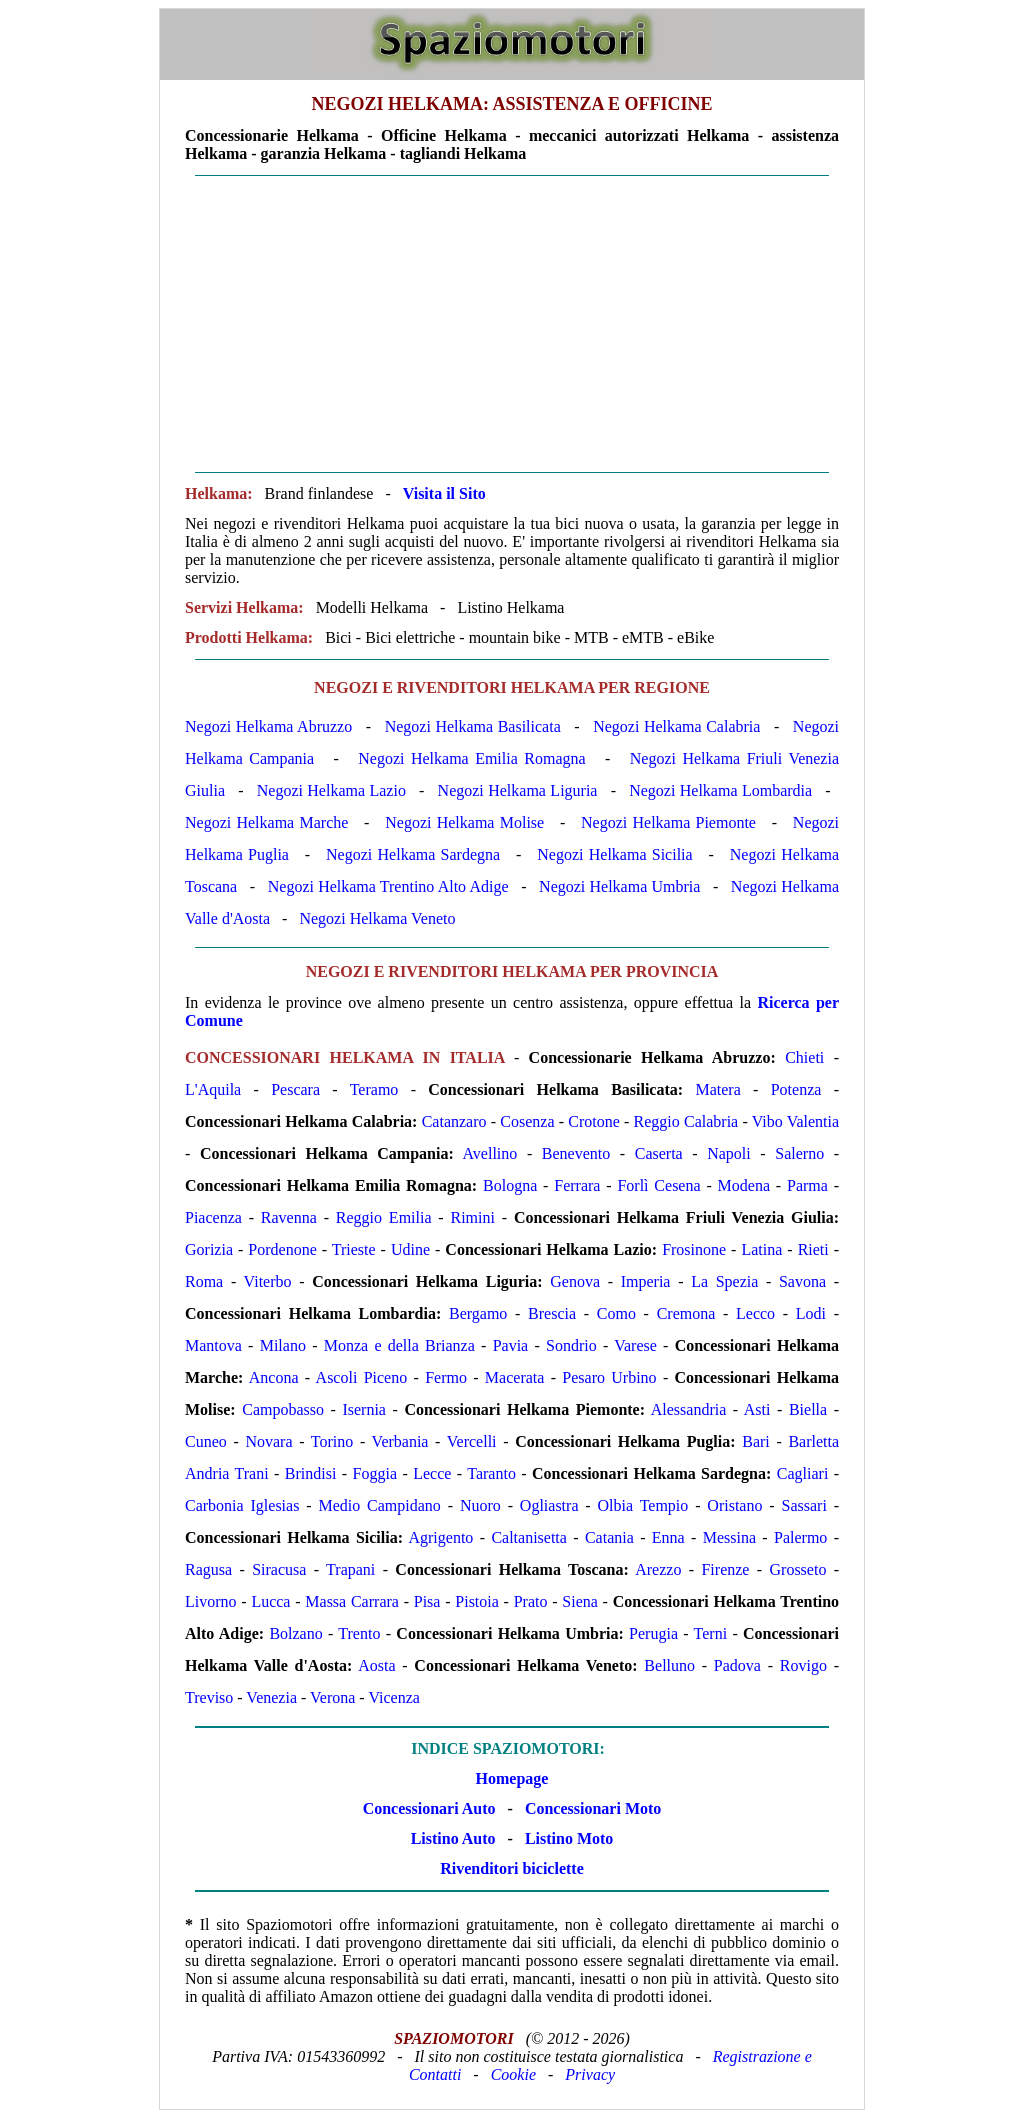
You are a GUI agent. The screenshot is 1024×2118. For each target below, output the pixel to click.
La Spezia (724, 1281)
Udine (410, 1249)
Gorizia (209, 1249)
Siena (580, 1601)
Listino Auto (453, 1838)
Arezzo (658, 1569)
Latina (761, 1249)
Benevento (576, 1153)
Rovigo (803, 1665)
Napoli (729, 1153)
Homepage (512, 1778)
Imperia (646, 1281)
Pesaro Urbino (609, 1377)
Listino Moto (569, 1838)
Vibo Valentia (795, 1121)
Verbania (400, 1441)
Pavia (511, 1345)
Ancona (274, 1377)
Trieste (354, 1249)
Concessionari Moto (591, 1808)
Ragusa (208, 1569)
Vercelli (472, 1441)
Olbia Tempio (643, 1505)
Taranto (491, 1473)
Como (616, 1313)
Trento (359, 1633)
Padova (737, 1665)
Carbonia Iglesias (242, 1505)
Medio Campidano (379, 1505)
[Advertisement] (512, 324)
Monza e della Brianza (399, 1345)
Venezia (271, 1697)
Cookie (513, 2074)
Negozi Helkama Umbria (619, 886)
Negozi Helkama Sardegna (413, 854)
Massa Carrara (352, 1601)
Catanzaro (454, 1121)
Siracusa (279, 1569)
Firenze (725, 1569)
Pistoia (477, 1601)
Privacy (590, 2074)
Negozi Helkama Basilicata (473, 726)
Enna (668, 1537)
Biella (808, 1409)
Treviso (209, 1697)
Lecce (432, 1473)
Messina (729, 1537)
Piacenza (213, 1217)
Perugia (653, 1633)
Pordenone (282, 1249)
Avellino (489, 1153)
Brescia (552, 1313)
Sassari (804, 1505)
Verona (332, 1697)
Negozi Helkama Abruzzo (268, 726)
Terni (711, 1633)
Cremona (686, 1313)
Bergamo (478, 1313)
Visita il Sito (444, 493)
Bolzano (295, 1633)
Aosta (376, 1665)
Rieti (813, 1249)
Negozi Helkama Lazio (331, 790)
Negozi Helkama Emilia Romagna (471, 758)
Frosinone (694, 1249)
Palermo (800, 1537)
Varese (635, 1345)
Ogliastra (549, 1505)
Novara (268, 1441)
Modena (744, 1185)
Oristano (734, 1505)
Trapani (350, 1569)
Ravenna (289, 1217)
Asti (757, 1409)
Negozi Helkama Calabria (676, 726)
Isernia (364, 1409)
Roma (204, 1281)
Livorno (211, 1601)
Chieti (804, 1057)
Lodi (811, 1313)
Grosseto (798, 1569)
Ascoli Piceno (362, 1377)
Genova (575, 1281)
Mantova (213, 1345)
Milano (283, 1345)
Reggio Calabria (686, 1121)
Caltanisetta (529, 1537)
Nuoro (480, 1505)
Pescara (295, 1089)
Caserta (659, 1153)
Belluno (669, 1665)
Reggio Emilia (384, 1217)
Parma (807, 1185)
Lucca (270, 1601)
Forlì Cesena (658, 1185)
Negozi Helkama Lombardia (720, 790)
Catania (609, 1537)
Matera (717, 1089)
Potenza (796, 1089)
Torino (332, 1441)
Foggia (375, 1473)
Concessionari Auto (429, 1808)
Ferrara (577, 1185)
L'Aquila (213, 1089)
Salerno (799, 1153)
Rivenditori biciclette (512, 1868)
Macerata (515, 1377)
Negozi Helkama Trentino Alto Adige (388, 886)
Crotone (594, 1121)
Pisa (427, 1601)
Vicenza (393, 1697)
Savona (802, 1281)
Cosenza (527, 1121)
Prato (531, 1601)
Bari (756, 1441)
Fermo (446, 1377)
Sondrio (571, 1345)
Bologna (510, 1185)
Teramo (374, 1089)
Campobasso (283, 1409)
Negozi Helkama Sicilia (614, 854)
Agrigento (440, 1537)
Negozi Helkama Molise (464, 822)
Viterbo (268, 1281)
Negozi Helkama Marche (266, 822)
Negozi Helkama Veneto (377, 918)
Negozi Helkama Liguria (518, 790)
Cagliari (803, 1473)
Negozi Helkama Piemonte (668, 822)
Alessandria (689, 1409)
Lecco (755, 1313)
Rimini (473, 1217)
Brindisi (311, 1473)
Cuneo (206, 1441)
